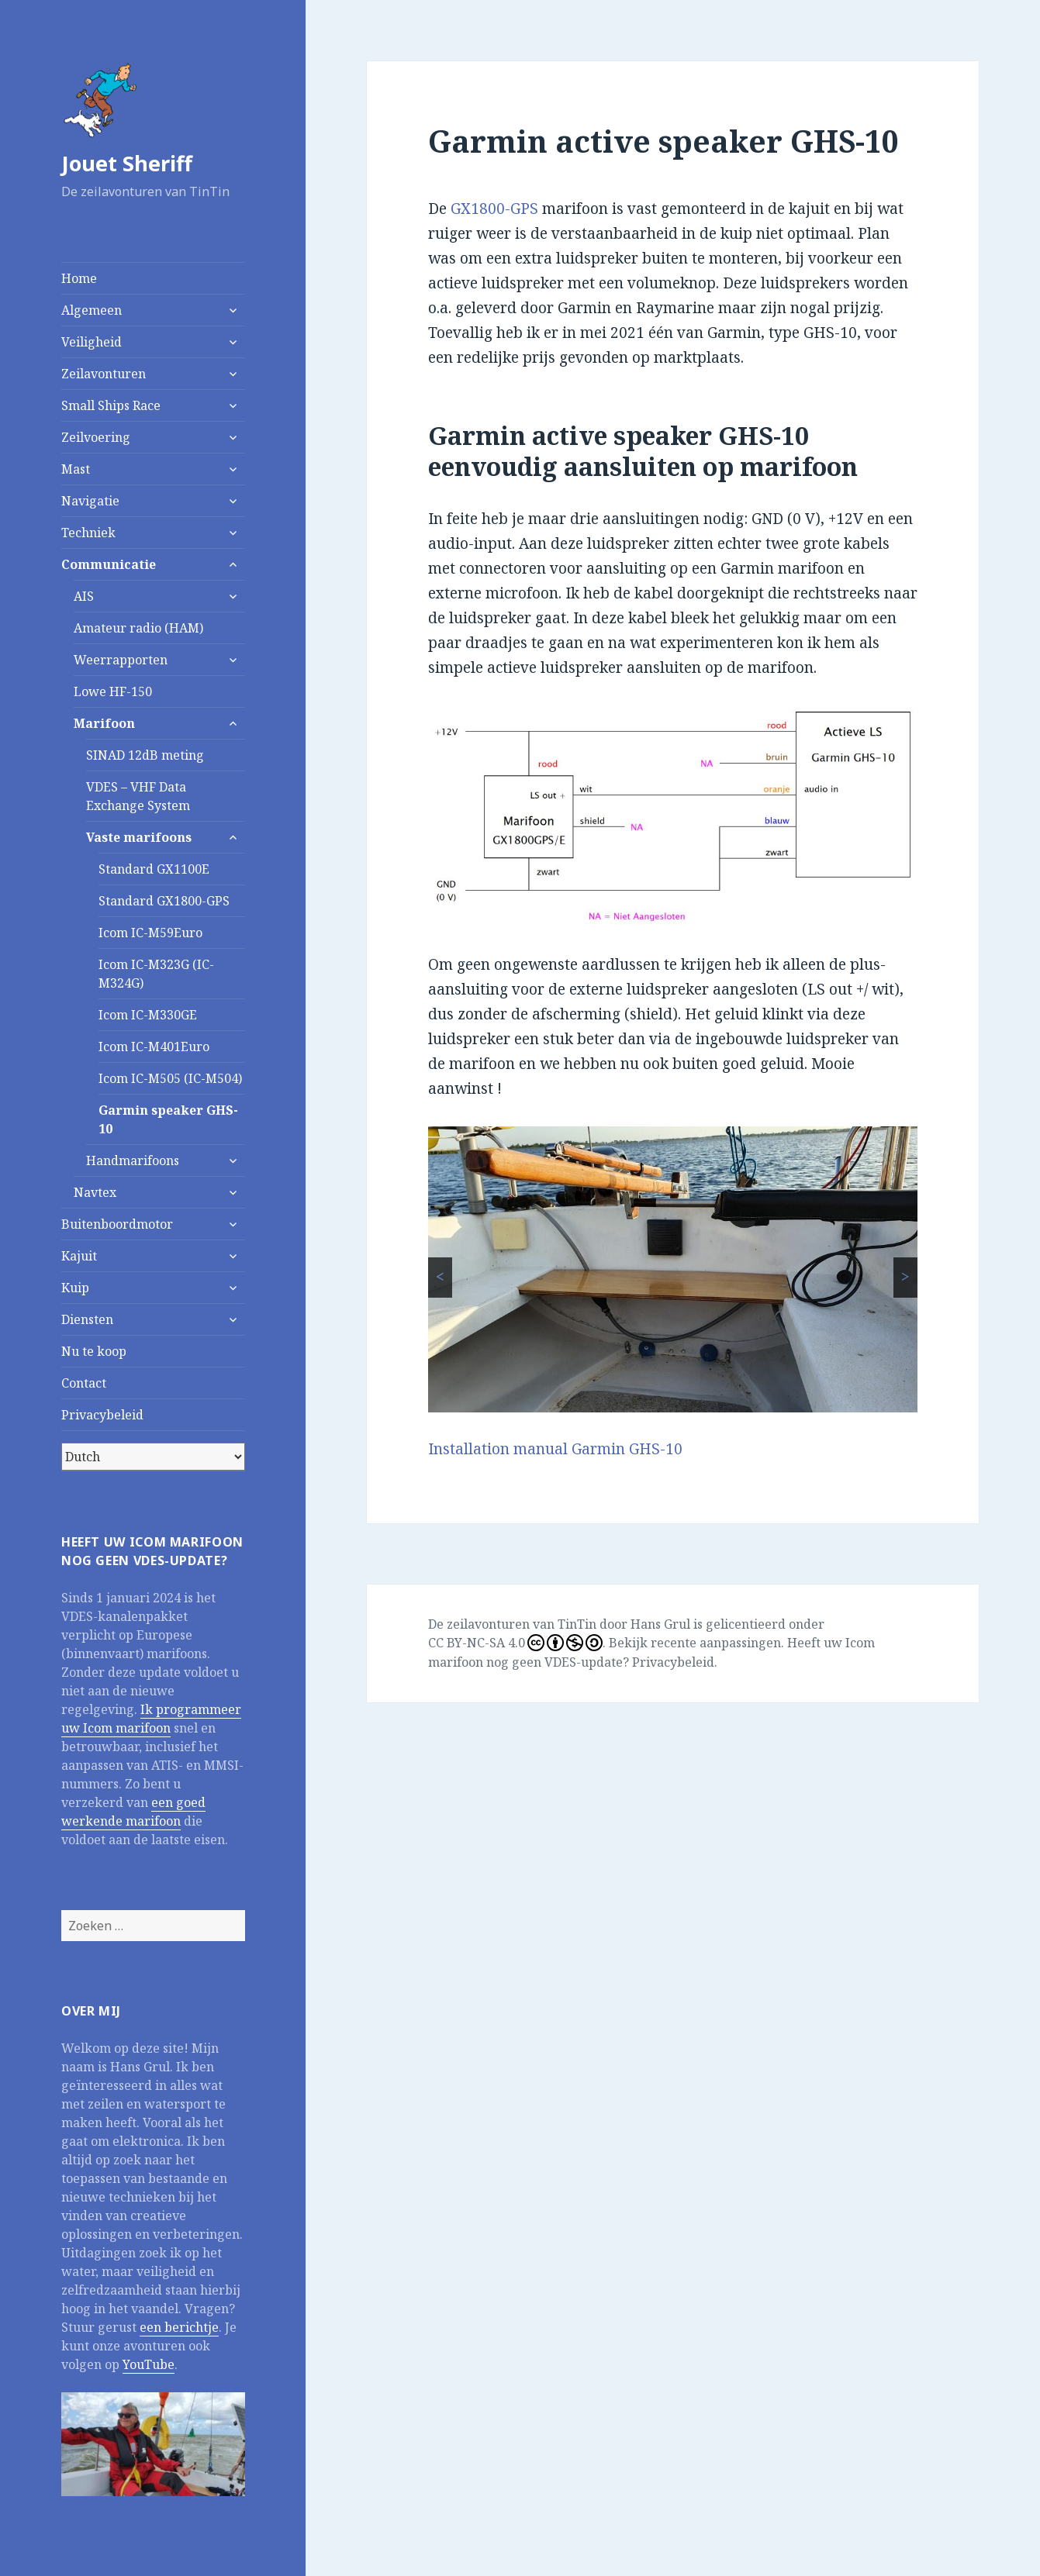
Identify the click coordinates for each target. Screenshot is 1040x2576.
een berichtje (179, 2327)
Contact (83, 1382)
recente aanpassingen (716, 1642)
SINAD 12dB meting (145, 755)
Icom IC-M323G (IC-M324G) (156, 973)
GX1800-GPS (494, 208)
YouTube (148, 2364)
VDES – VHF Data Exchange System (138, 796)
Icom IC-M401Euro (153, 1046)
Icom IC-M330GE (147, 1014)
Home (79, 278)
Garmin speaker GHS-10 (168, 1119)
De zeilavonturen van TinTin (512, 1624)
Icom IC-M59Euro (150, 932)
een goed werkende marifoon (133, 1811)
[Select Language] (153, 1457)
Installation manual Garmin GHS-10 (555, 1449)
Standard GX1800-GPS (164, 900)
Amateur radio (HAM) (138, 627)
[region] (672, 1269)
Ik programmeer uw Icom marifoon (151, 1718)
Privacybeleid (102, 1414)
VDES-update (583, 1662)
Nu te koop (93, 1351)
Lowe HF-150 (113, 691)
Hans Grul (660, 1624)
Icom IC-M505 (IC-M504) (170, 1078)
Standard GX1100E (153, 869)
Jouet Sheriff (126, 163)
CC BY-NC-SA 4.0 (515, 1642)
